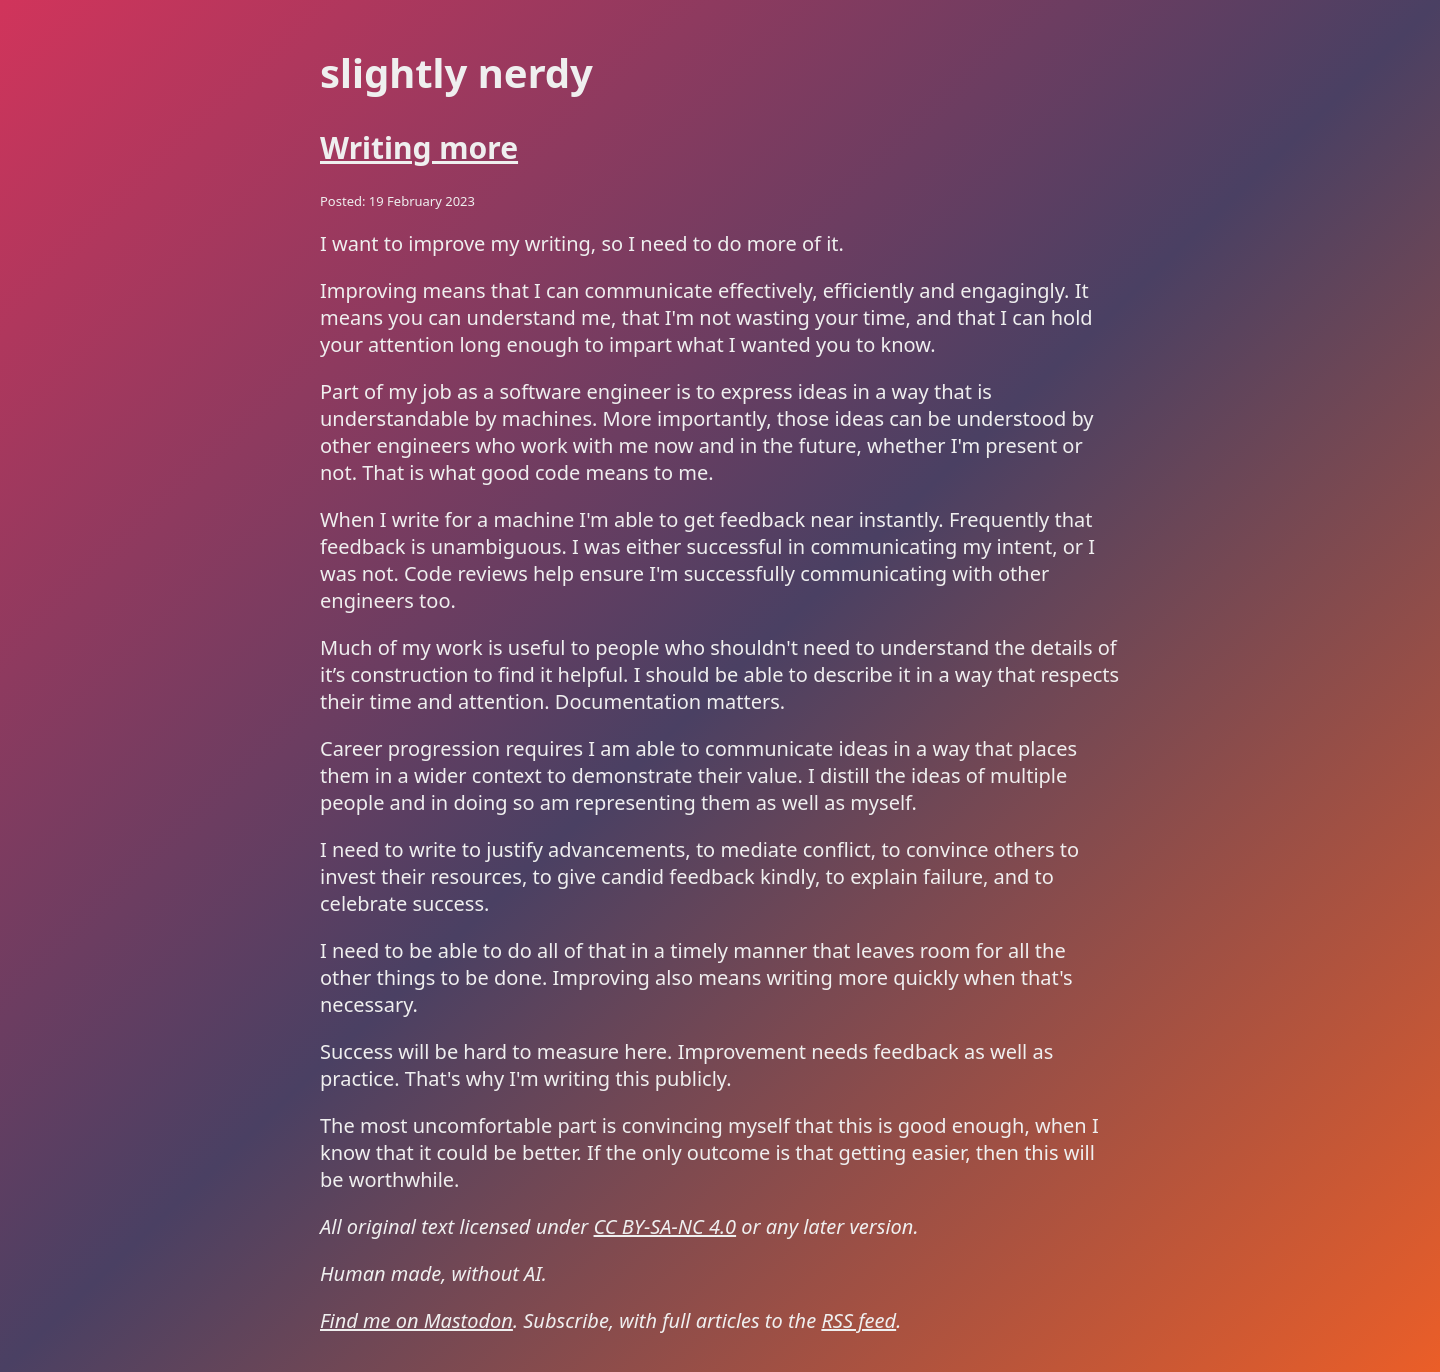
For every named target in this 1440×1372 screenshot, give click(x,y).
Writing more (419, 147)
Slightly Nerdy (456, 72)
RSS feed (858, 1320)
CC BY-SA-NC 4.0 (665, 1226)
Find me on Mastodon (416, 1320)
